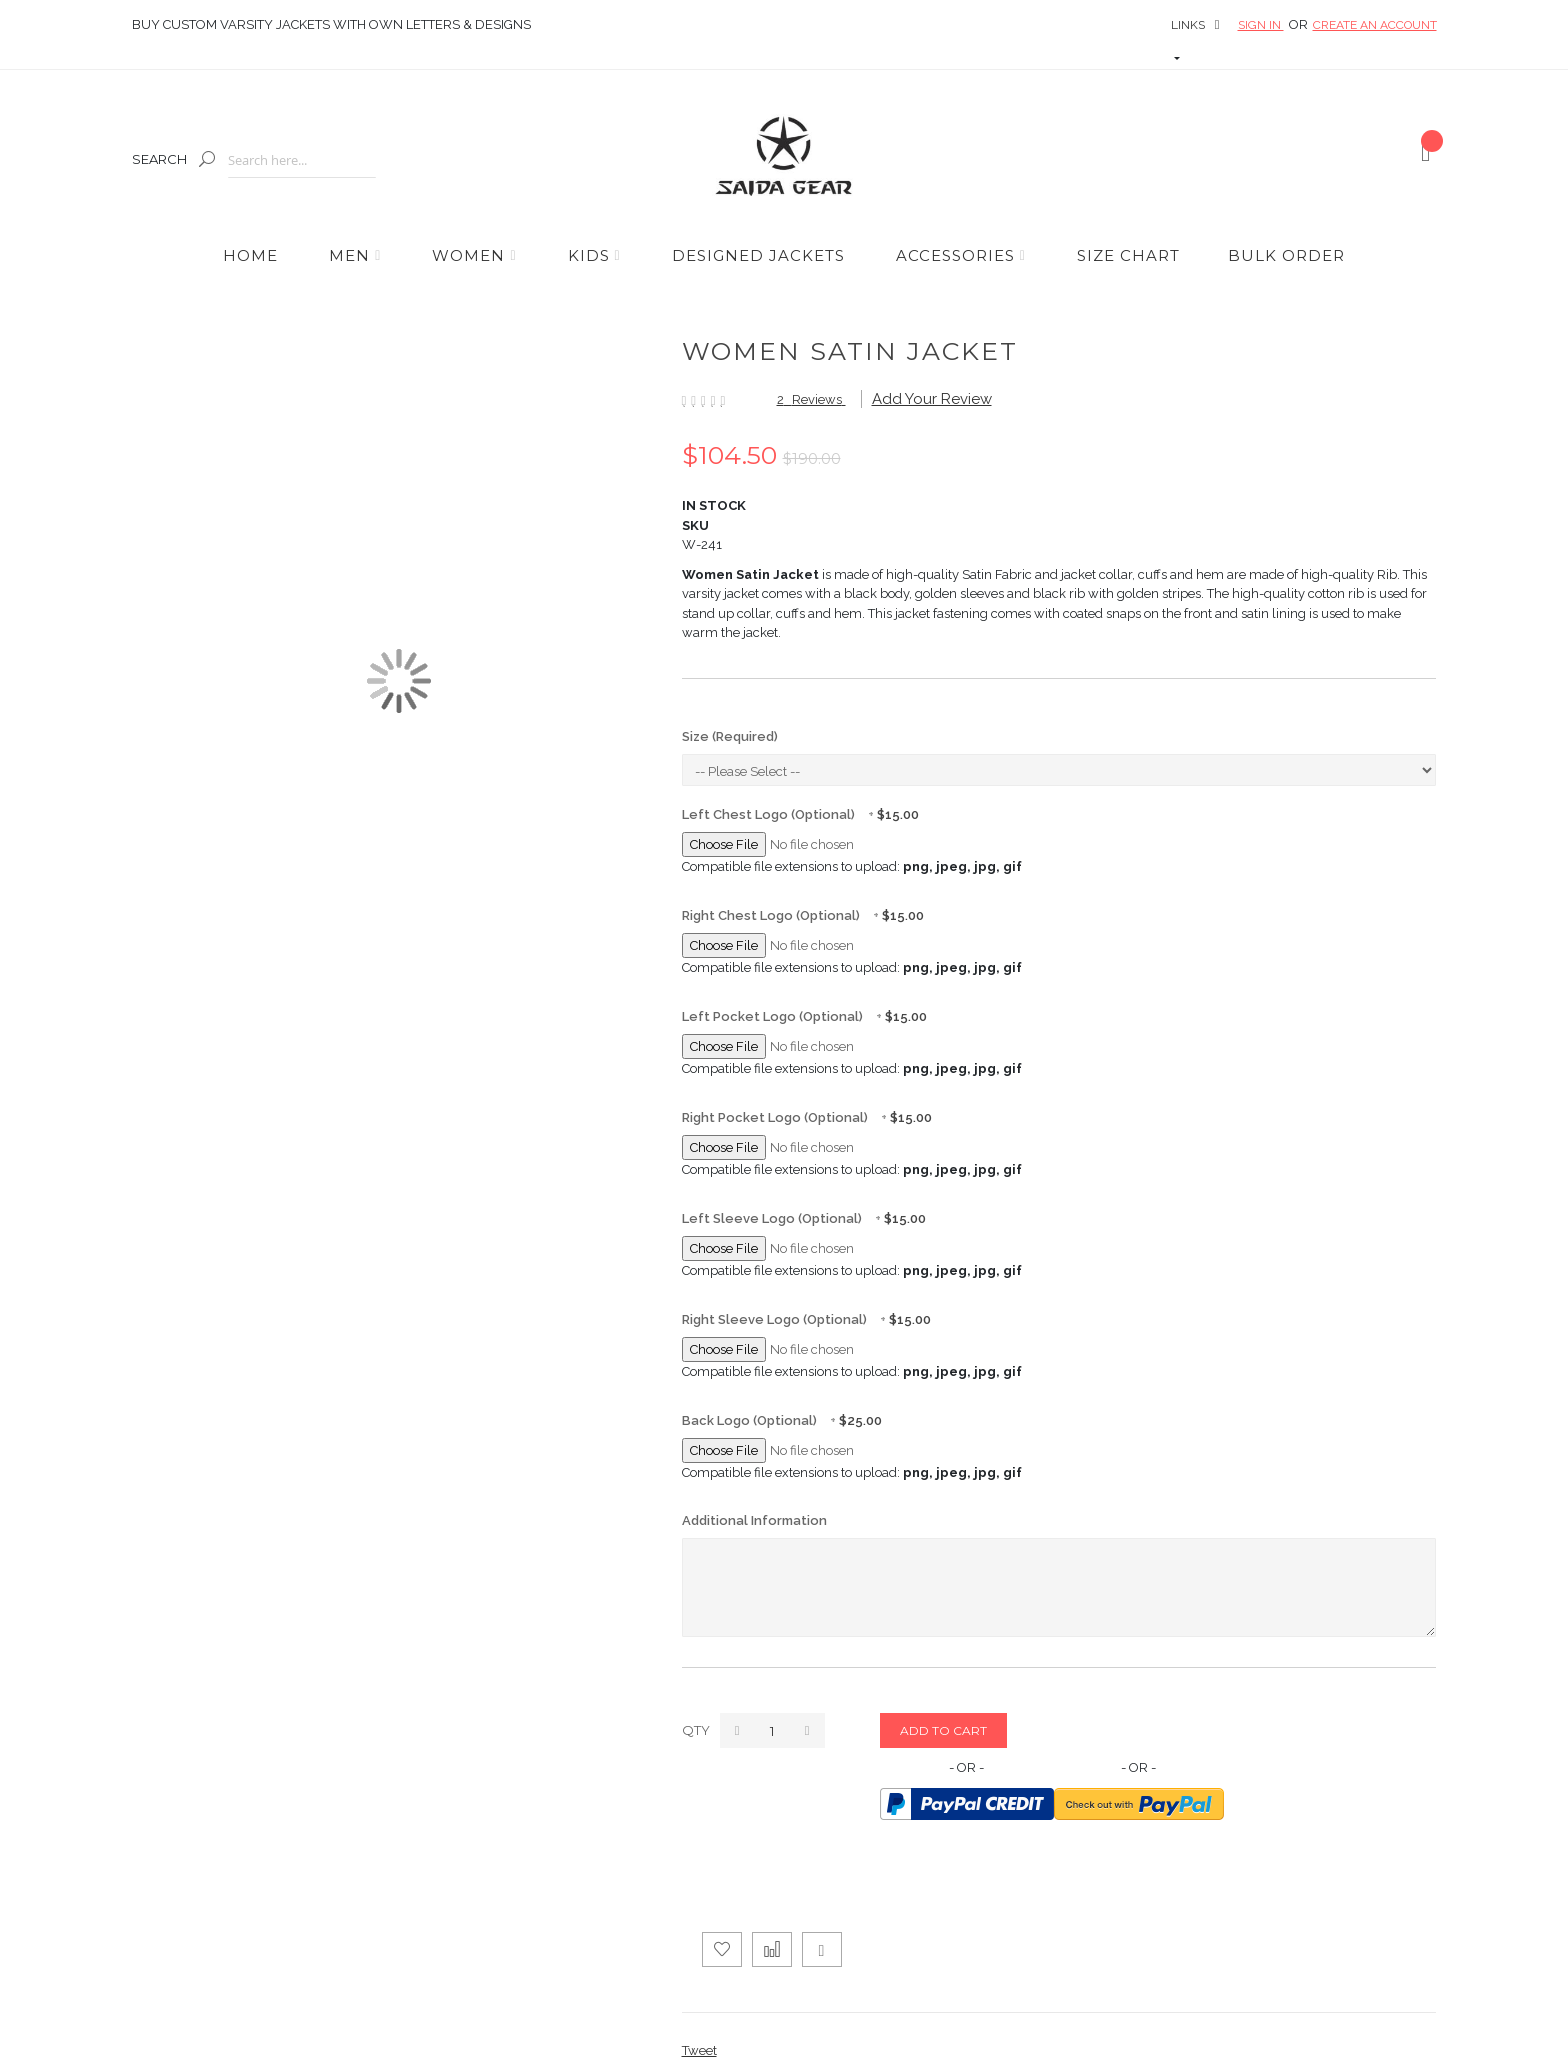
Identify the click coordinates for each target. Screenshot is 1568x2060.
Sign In (1261, 25)
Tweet (699, 2050)
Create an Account (1375, 25)
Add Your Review (932, 399)
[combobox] (302, 160)
